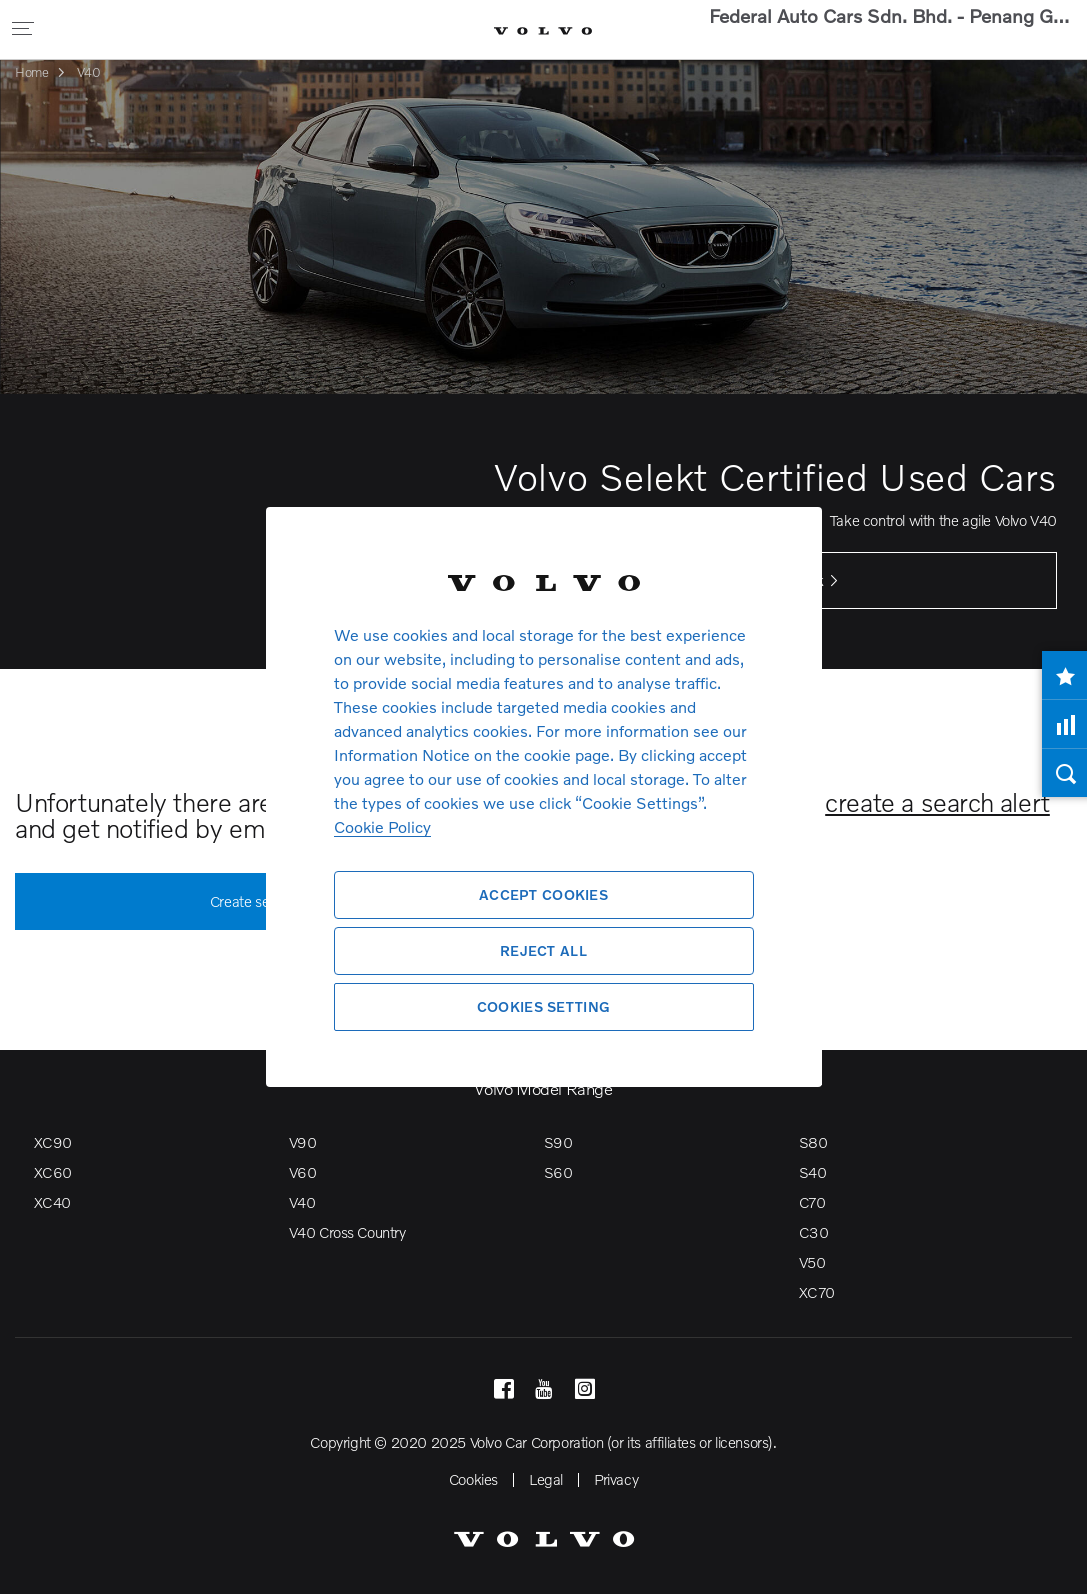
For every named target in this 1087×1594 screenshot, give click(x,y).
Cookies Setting (543, 1006)
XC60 (53, 1172)
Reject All (543, 950)
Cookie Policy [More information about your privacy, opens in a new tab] (382, 826)
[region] (544, 797)
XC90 (53, 1142)
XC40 (52, 1202)
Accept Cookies (543, 894)
